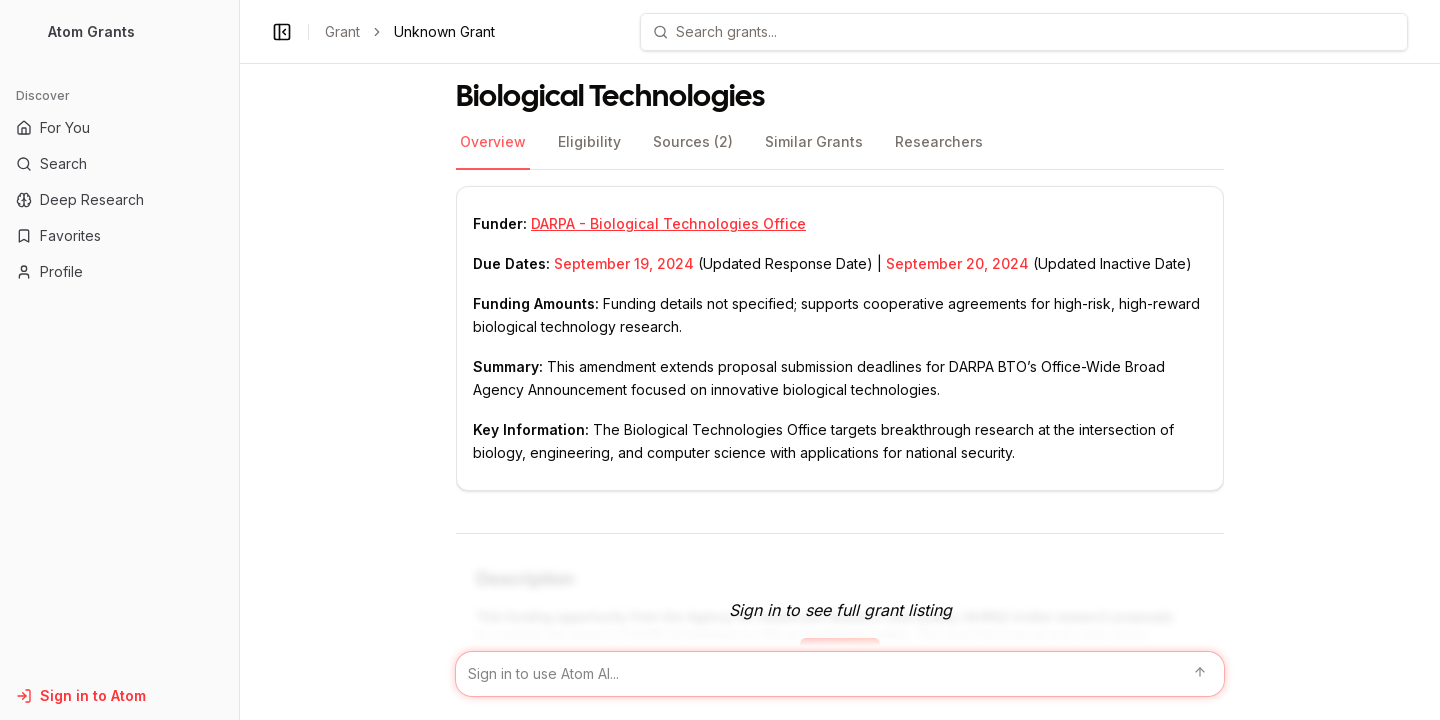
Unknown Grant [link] (444, 31)
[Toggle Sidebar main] (239, 360)
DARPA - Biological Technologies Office (668, 223)
